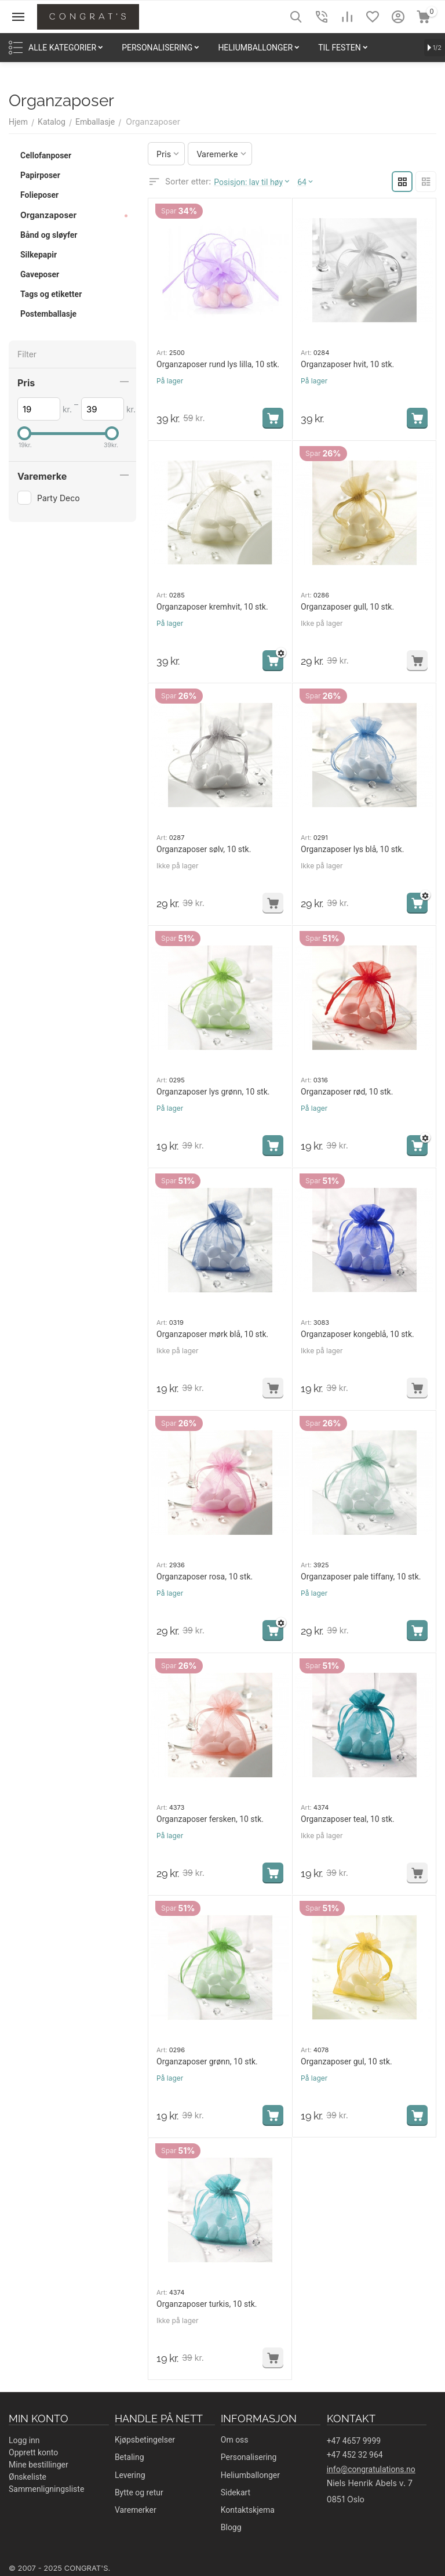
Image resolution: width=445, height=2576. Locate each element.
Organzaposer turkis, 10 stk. (206, 2304)
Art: (161, 353)
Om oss (235, 2439)
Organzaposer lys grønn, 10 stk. (213, 1091)
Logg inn (24, 2440)
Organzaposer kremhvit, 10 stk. (212, 606)
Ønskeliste (27, 2476)
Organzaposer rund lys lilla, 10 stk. (217, 364)
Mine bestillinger (38, 2464)
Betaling (129, 2457)
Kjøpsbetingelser (145, 2439)
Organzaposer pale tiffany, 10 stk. (361, 1576)
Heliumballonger (250, 2475)
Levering (130, 2475)
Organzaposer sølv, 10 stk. (203, 849)
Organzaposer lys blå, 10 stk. (352, 849)
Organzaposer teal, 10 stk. (348, 1819)
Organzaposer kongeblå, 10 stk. (357, 1334)
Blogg (231, 2527)
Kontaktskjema (248, 2510)
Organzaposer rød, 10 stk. (347, 1091)
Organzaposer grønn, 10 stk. (207, 2061)
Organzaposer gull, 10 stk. (347, 606)
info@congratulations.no (371, 2469)
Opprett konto (33, 2452)
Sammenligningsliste (46, 2489)
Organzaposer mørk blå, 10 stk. (212, 1334)
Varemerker (135, 2510)
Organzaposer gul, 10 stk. (346, 2061)
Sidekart (235, 2492)
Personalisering (249, 2457)
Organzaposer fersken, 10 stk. (210, 1819)
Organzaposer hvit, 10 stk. (347, 364)
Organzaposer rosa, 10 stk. (204, 1576)
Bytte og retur (139, 2492)
